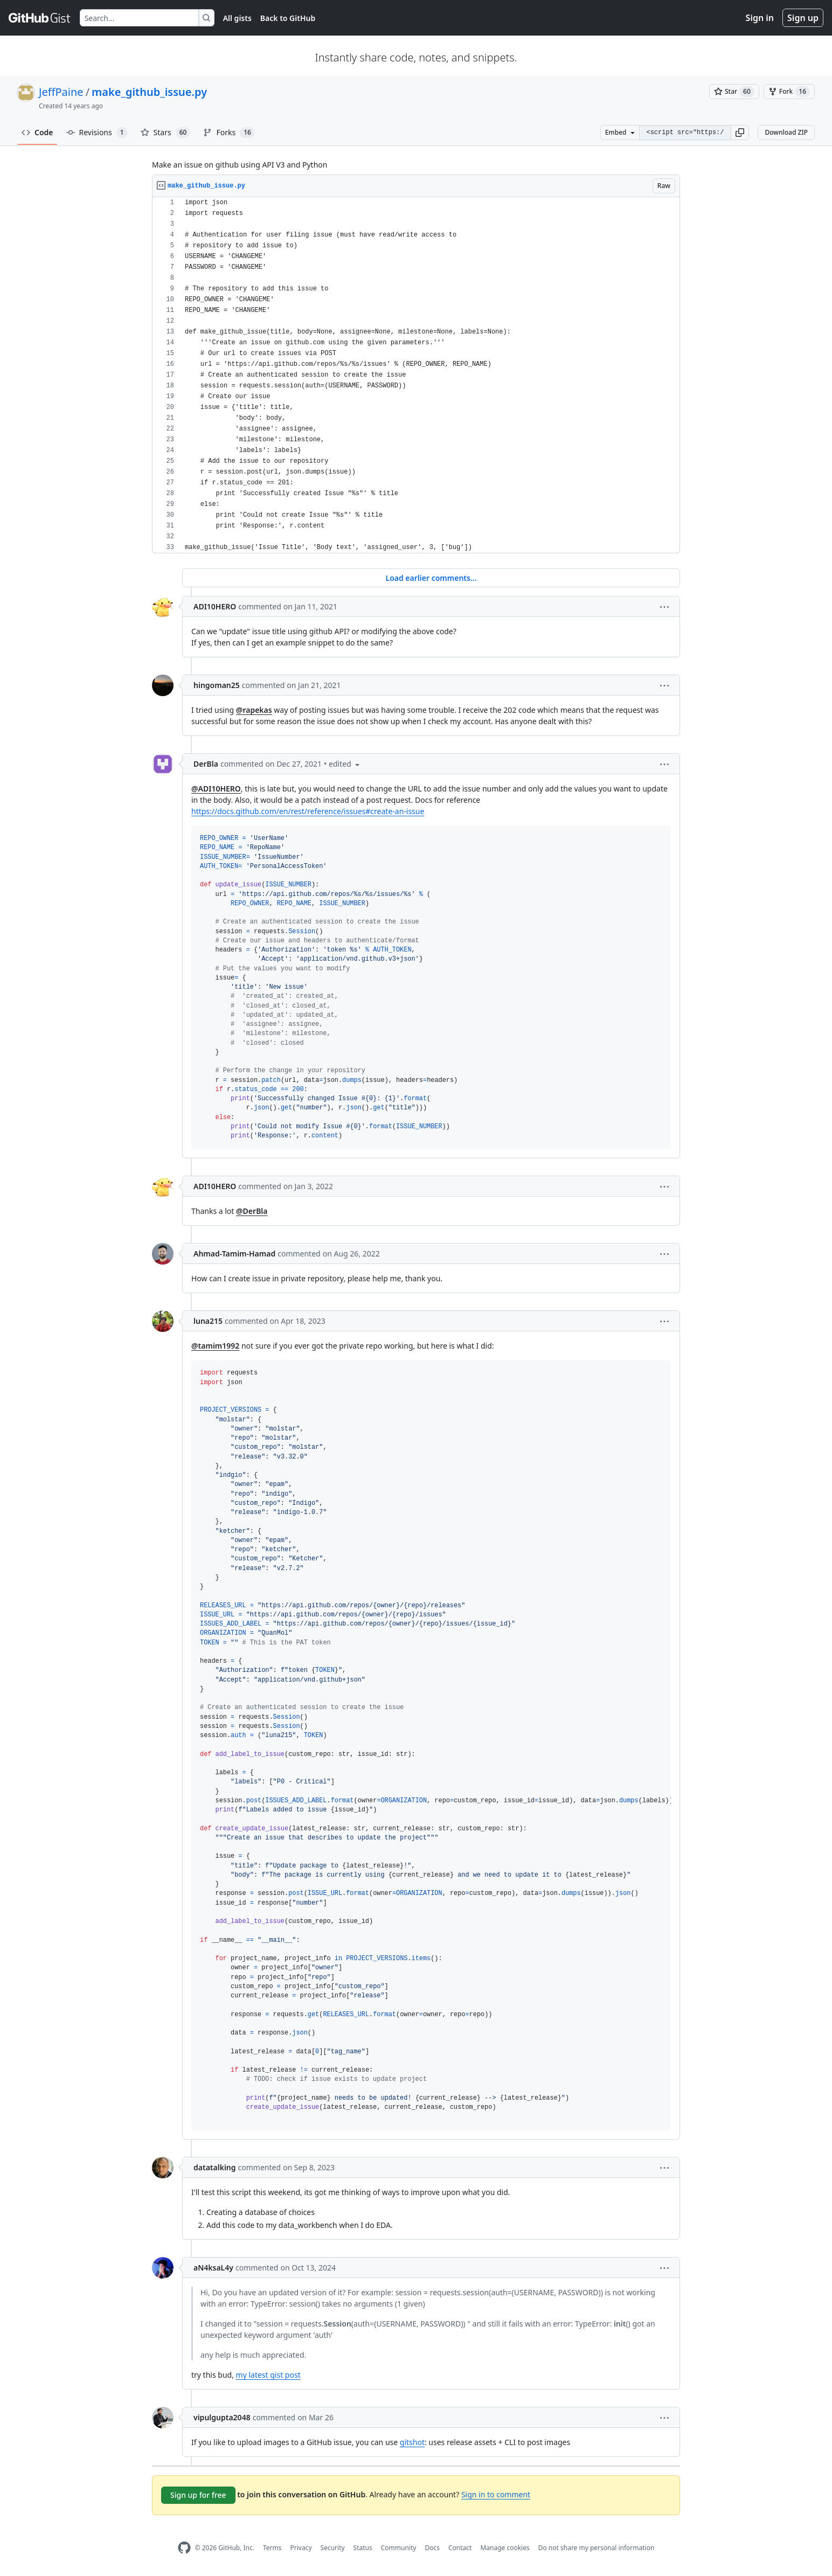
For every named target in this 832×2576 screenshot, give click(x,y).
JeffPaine (61, 92)
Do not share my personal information (596, 2547)
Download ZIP (786, 132)
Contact (460, 2547)
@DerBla (251, 1211)
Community (399, 2547)
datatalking (214, 2167)
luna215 (208, 1321)
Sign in (760, 18)
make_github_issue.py (149, 92)
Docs (432, 2547)
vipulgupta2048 (222, 2417)
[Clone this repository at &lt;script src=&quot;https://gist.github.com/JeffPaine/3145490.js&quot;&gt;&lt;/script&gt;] (685, 132)
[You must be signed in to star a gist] (734, 91)
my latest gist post (268, 2375)
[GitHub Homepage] (184, 2547)
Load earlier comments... (430, 578)
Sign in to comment (495, 2494)
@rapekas (254, 710)
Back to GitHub (287, 18)
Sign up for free (198, 2495)
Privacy (301, 2547)
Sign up (803, 18)
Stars (166, 132)
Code (37, 132)
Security (333, 2547)
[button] (740, 132)
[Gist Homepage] (40, 17)
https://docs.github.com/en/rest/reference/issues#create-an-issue (307, 811)
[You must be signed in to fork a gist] (789, 91)
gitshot (412, 2442)
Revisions (97, 132)
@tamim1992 (215, 1346)
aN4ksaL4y (213, 2267)
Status (362, 2547)
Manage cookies (504, 2547)
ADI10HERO (214, 606)
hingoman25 (216, 685)
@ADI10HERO (216, 788)
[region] (416, 375)
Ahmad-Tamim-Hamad (234, 1253)
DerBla (205, 764)
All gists (237, 18)
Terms (272, 2547)
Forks (228, 132)
